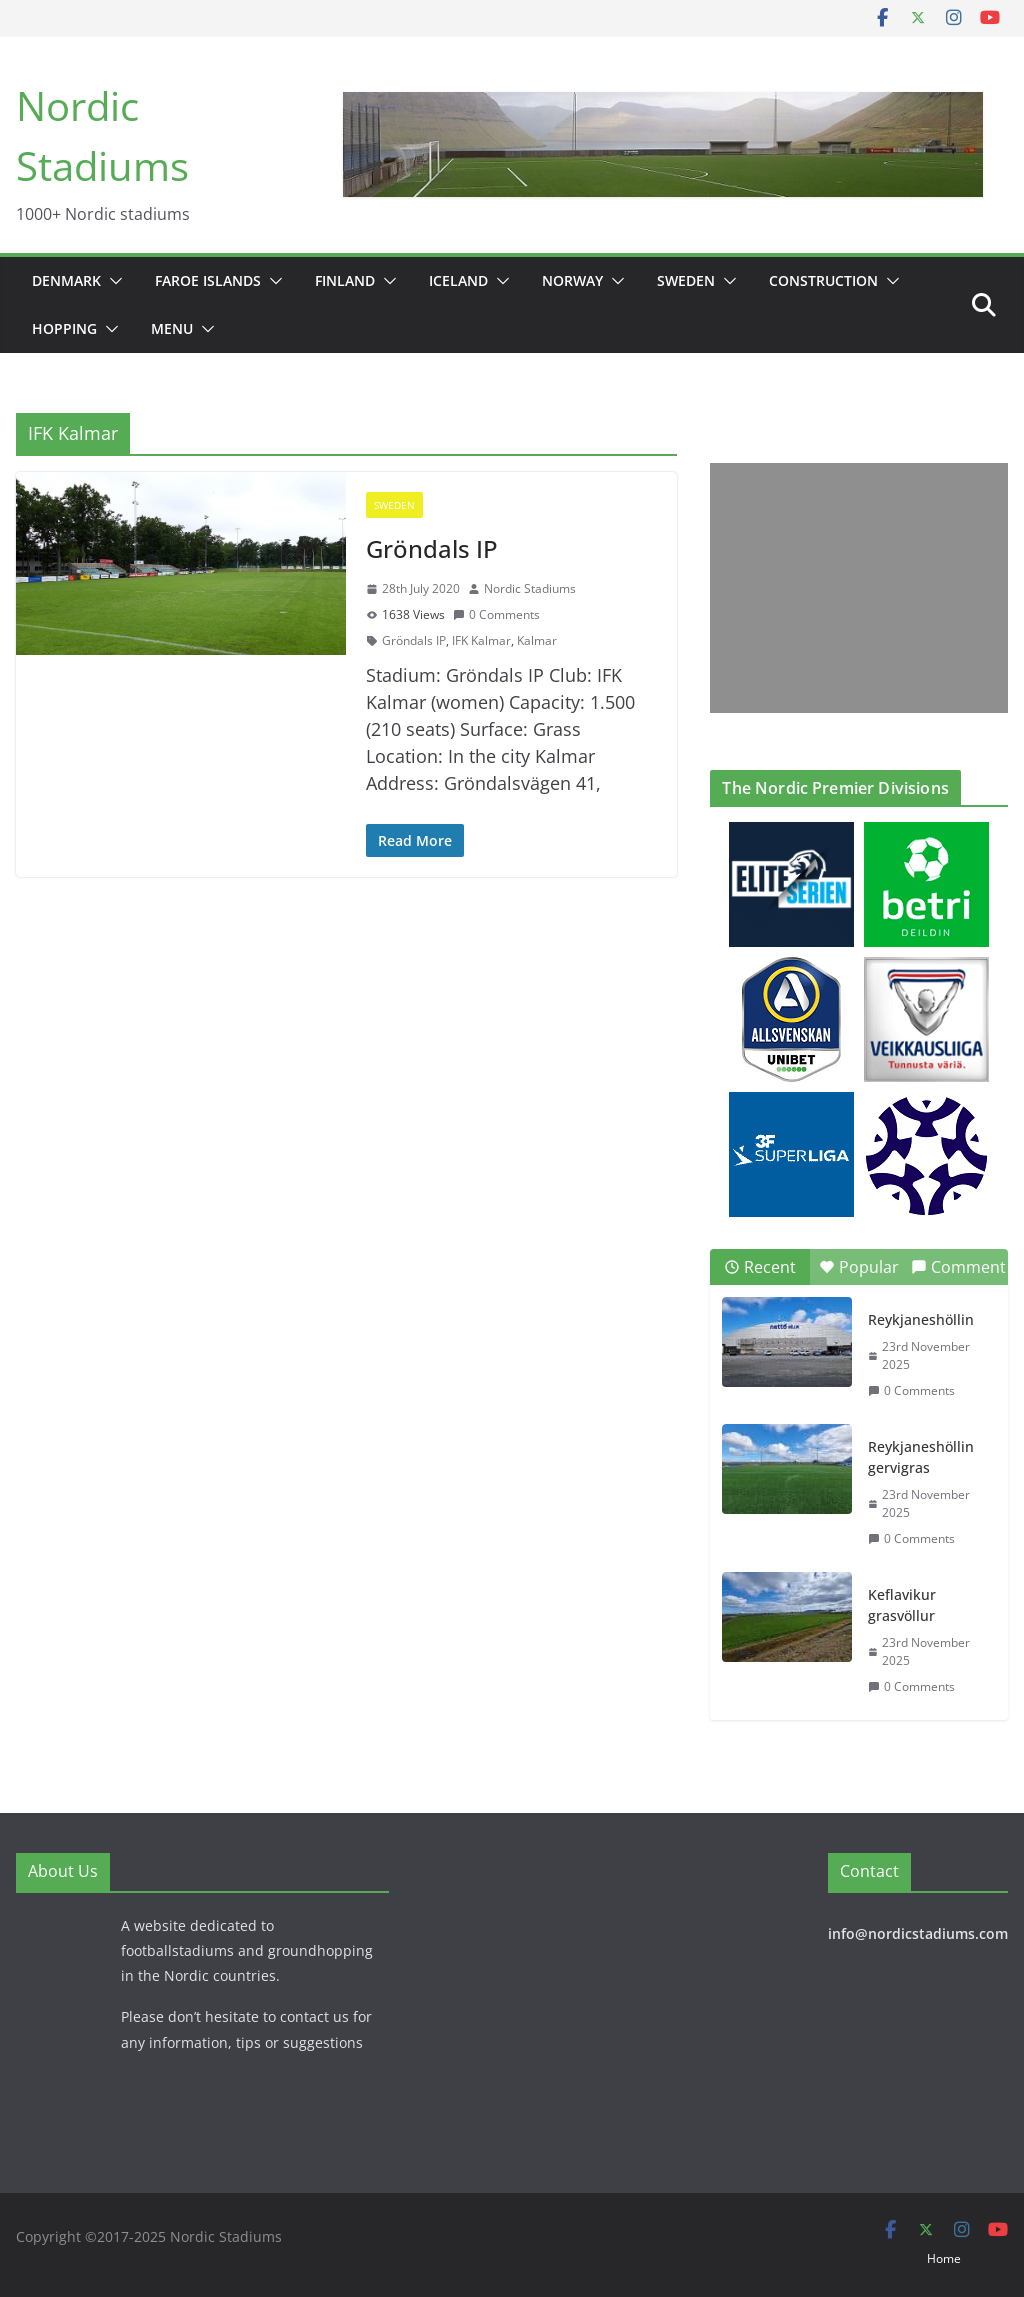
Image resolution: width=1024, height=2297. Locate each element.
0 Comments (496, 614)
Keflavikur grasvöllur (902, 1605)
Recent (760, 1267)
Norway (572, 280)
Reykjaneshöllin (921, 1319)
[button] (112, 281)
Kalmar (537, 640)
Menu (172, 328)
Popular (859, 1267)
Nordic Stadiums (530, 588)
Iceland (458, 280)
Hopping (64, 328)
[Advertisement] (853, 588)
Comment (958, 1267)
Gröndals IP (432, 548)
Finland (345, 280)
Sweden (686, 280)
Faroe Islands (208, 280)
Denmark (66, 280)
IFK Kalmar (481, 640)
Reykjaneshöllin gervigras (921, 1457)
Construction (823, 280)
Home (944, 2258)
